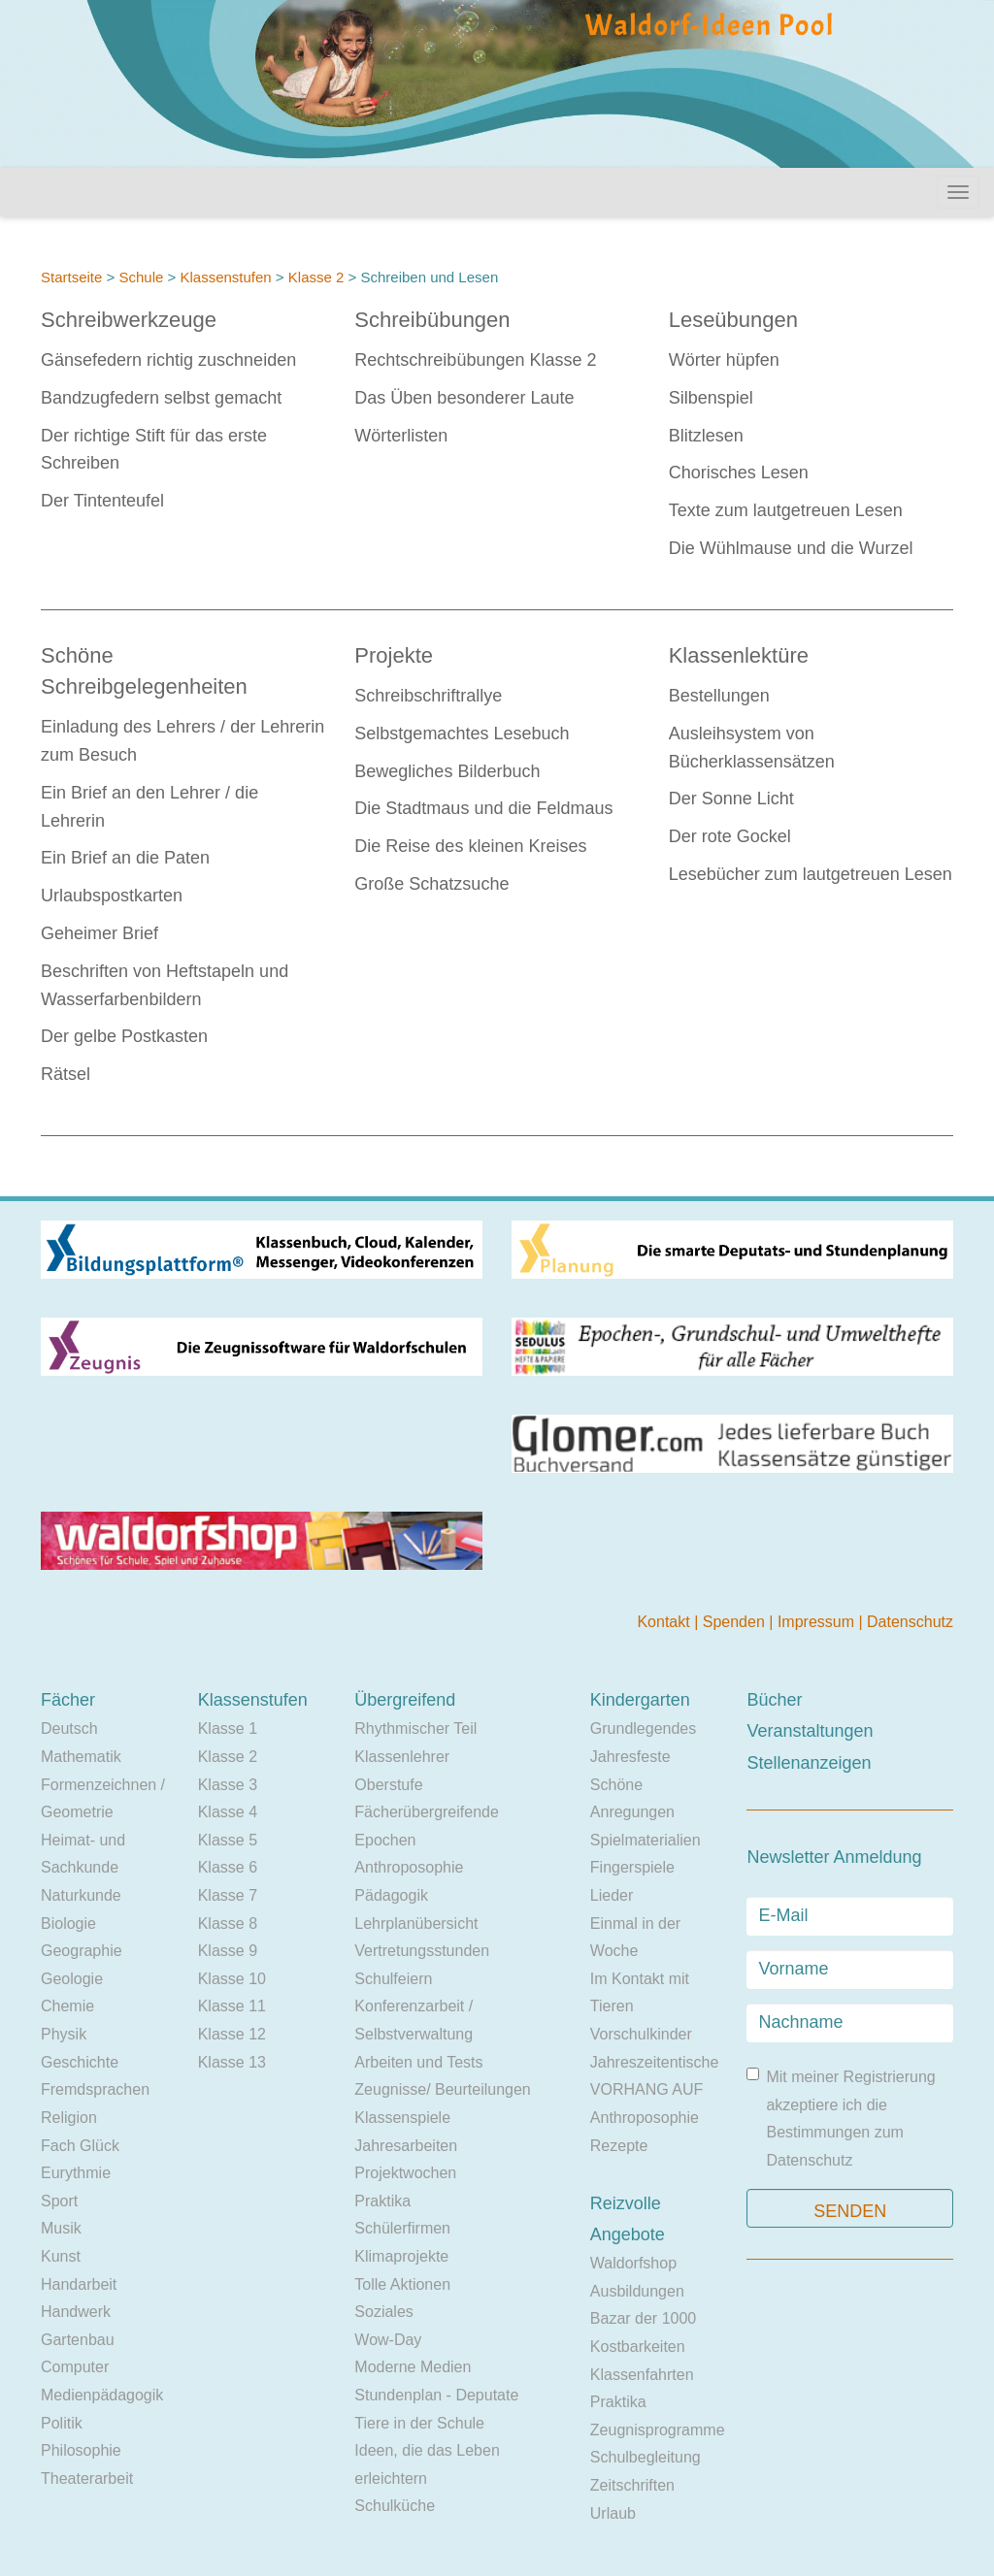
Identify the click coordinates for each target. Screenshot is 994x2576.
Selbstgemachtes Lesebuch (461, 733)
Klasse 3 (227, 1785)
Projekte (393, 655)
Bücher (774, 1700)
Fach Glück (80, 2145)
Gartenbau (78, 2339)
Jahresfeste (630, 1756)
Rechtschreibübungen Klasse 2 (475, 360)
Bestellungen (719, 695)
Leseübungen (733, 320)
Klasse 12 (232, 2034)
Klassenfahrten (642, 2374)
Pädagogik (391, 1895)
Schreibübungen (432, 320)
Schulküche (394, 2505)
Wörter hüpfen (724, 360)
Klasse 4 (227, 1812)
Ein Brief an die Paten (125, 857)
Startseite (71, 277)
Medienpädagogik (102, 2395)
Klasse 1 (227, 1728)
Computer (75, 2367)
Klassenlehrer (401, 1756)
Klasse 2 (316, 277)
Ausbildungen (637, 2291)
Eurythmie (76, 2173)
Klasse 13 (232, 2062)
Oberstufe (388, 1785)
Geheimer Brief (99, 933)
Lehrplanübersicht (416, 1923)
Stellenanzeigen (808, 1763)
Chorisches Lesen (739, 472)
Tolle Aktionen (402, 2284)
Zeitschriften (632, 2485)
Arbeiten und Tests (418, 2062)
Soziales (383, 2311)
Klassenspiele (402, 2117)
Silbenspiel (711, 398)
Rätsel (65, 1074)
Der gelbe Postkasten (124, 1036)
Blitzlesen (706, 435)
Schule (140, 277)
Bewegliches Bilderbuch (447, 771)
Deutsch (69, 1728)
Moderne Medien (412, 2367)
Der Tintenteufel (102, 500)
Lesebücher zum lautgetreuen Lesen (810, 874)
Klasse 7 (227, 1895)
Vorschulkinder (641, 2034)
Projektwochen (405, 2173)
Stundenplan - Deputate (436, 2395)
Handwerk (76, 2311)
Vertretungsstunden (421, 1950)
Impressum (818, 1622)
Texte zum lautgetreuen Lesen (786, 510)
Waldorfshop (633, 2263)
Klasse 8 (227, 1923)
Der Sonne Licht (731, 798)
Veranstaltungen (809, 1731)
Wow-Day (387, 2339)
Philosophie (81, 2450)
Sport (59, 2201)
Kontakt (665, 1622)
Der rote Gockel (730, 836)
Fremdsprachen (95, 2089)
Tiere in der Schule (419, 2423)
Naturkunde (81, 1895)
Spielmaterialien (645, 1840)
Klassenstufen (225, 277)
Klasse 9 (227, 1950)
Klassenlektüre (739, 655)
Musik (61, 2228)
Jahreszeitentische (654, 2062)
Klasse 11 (232, 2006)
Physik (63, 2034)
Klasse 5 (227, 1840)
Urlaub (613, 2513)
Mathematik (81, 1756)
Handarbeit (78, 2284)
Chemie (67, 2006)
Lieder (611, 1895)
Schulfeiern (393, 1979)
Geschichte (79, 2062)
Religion (69, 2117)
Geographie (81, 1950)
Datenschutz (910, 1622)
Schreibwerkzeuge (128, 320)
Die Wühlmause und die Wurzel (791, 548)
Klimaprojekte (401, 2256)
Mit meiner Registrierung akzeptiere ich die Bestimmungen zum (840, 2118)
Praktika (382, 2201)
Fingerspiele (632, 1867)
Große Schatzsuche (431, 884)
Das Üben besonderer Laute (464, 398)
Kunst (61, 2256)
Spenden (736, 1622)
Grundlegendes (643, 1728)
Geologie (72, 1979)
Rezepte (619, 2145)
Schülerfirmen (402, 2228)
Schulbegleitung (645, 2457)
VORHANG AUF (646, 2089)
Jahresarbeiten (405, 2145)
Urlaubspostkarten (111, 895)
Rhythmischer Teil (415, 1728)
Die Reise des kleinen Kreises (470, 846)
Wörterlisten (400, 435)
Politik (62, 2423)
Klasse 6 (227, 1867)
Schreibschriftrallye (428, 695)
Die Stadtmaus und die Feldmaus (483, 808)
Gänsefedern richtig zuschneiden (168, 360)
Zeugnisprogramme (657, 2430)
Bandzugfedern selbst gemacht (161, 398)
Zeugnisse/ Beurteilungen (442, 2089)
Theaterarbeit (87, 2478)
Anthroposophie (408, 1867)
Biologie (68, 1923)
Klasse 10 (232, 1979)
